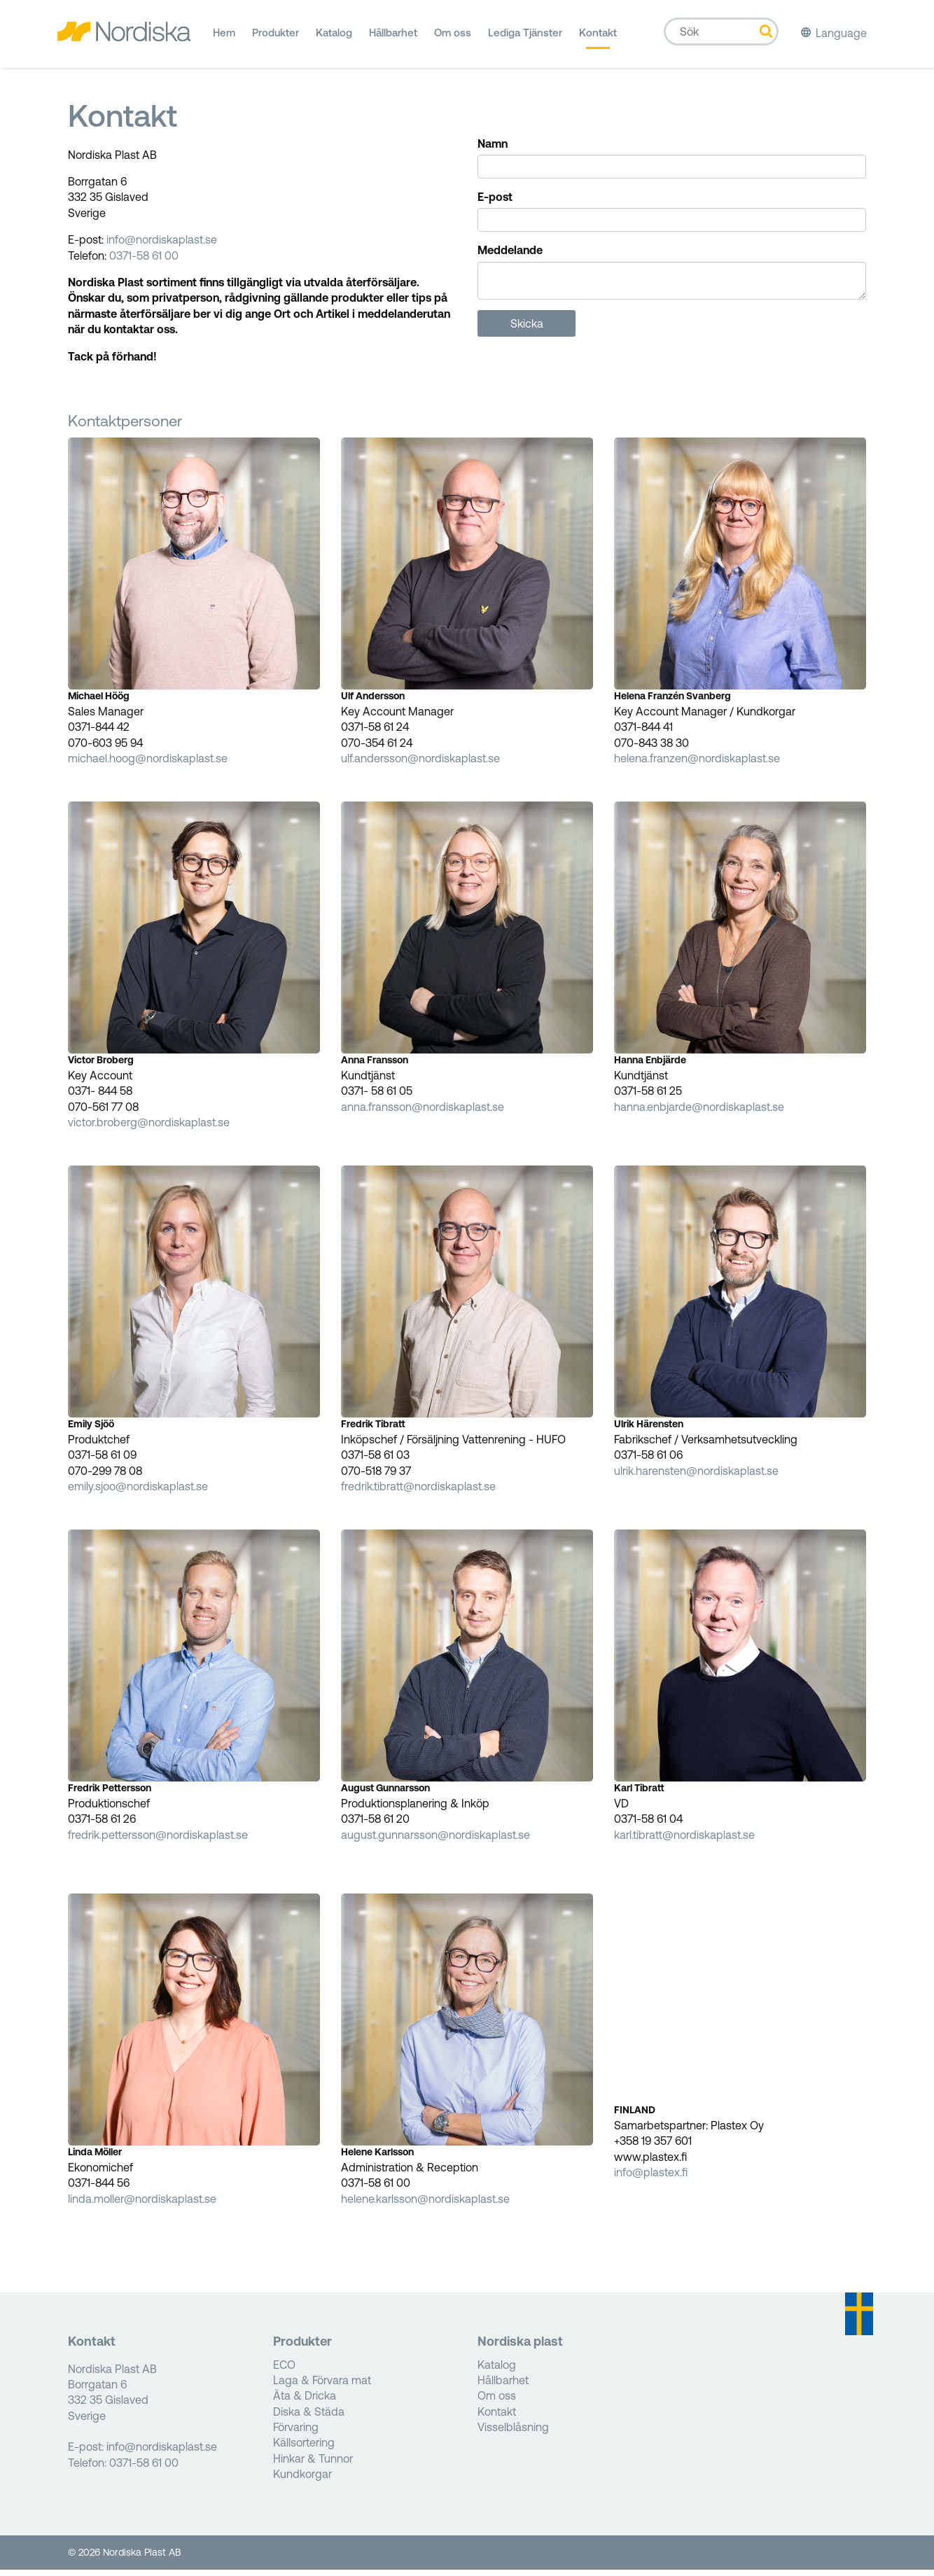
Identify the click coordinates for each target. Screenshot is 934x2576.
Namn (493, 149)
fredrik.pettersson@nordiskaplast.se (158, 1840)
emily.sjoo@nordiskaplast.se (138, 1491)
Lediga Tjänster (525, 38)
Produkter (275, 38)
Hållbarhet (393, 38)
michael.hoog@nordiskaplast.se (148, 763)
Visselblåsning (513, 2433)
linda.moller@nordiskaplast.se (142, 2204)
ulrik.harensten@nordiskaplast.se (696, 1476)
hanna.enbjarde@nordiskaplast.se (699, 1112)
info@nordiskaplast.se (161, 245)
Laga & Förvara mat (322, 2386)
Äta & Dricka (304, 2401)
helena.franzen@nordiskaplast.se (697, 763)
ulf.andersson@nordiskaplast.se (420, 763)
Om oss (452, 38)
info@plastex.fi (651, 2177)
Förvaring (296, 2433)
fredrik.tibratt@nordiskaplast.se (418, 1491)
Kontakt (598, 38)
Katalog (334, 38)
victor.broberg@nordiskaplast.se (149, 1127)
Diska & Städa (308, 2417)
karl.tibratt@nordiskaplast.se (684, 1840)
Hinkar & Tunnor (313, 2464)
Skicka (526, 329)
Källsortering (304, 2448)
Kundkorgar (302, 2480)
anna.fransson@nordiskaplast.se (422, 1112)
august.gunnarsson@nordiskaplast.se (435, 1840)
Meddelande (510, 256)
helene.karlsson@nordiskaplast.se (425, 2204)
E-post (495, 203)
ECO (284, 2370)
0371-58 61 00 (144, 261)
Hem (224, 38)
